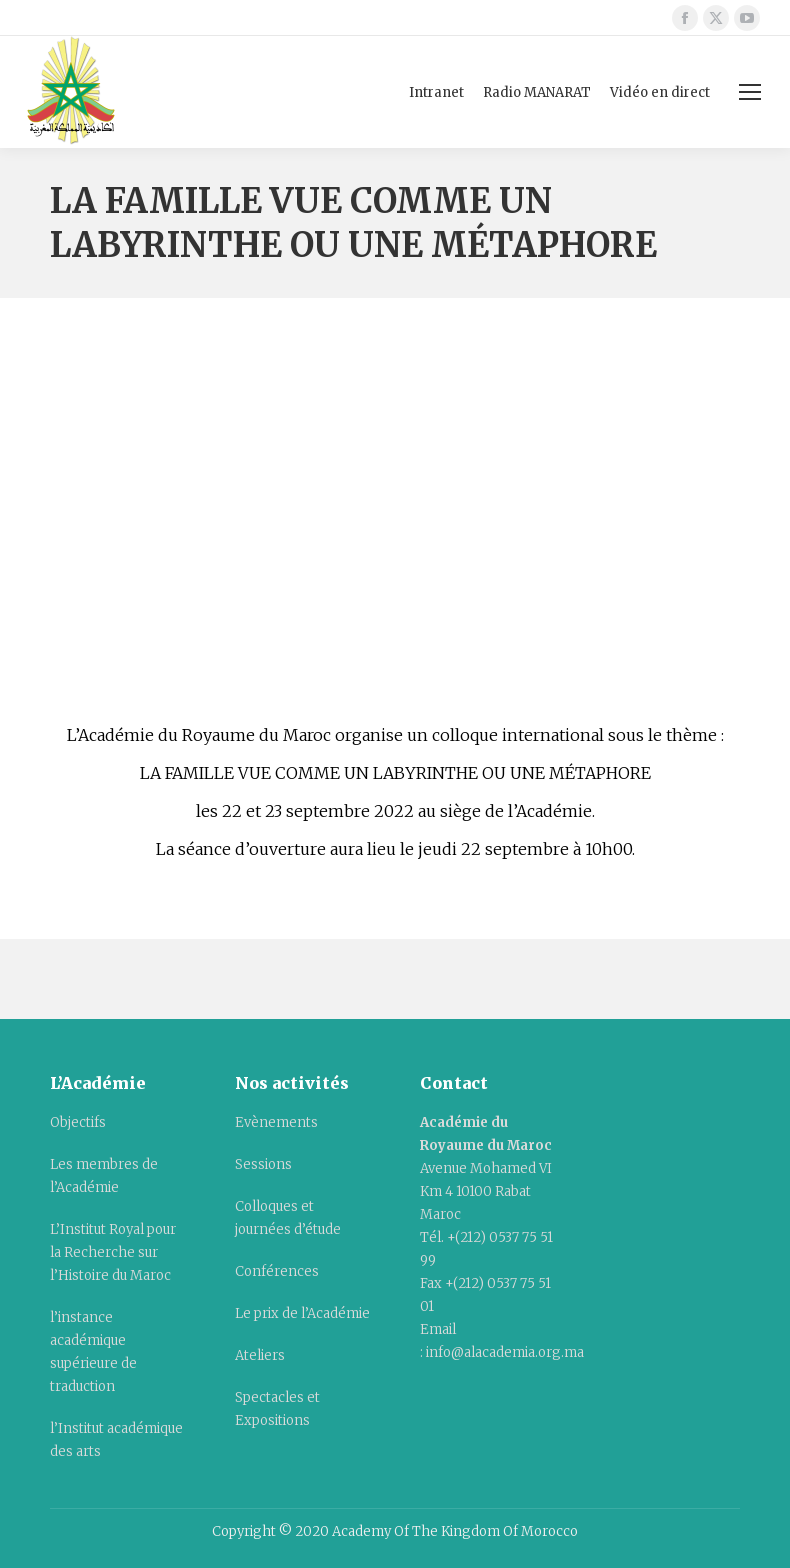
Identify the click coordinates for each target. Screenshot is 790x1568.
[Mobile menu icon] (750, 92)
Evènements (276, 1122)
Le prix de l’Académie (302, 1313)
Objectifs (78, 1122)
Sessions (263, 1164)
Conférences (277, 1271)
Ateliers (260, 1355)
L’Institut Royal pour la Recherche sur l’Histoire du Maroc (113, 1252)
